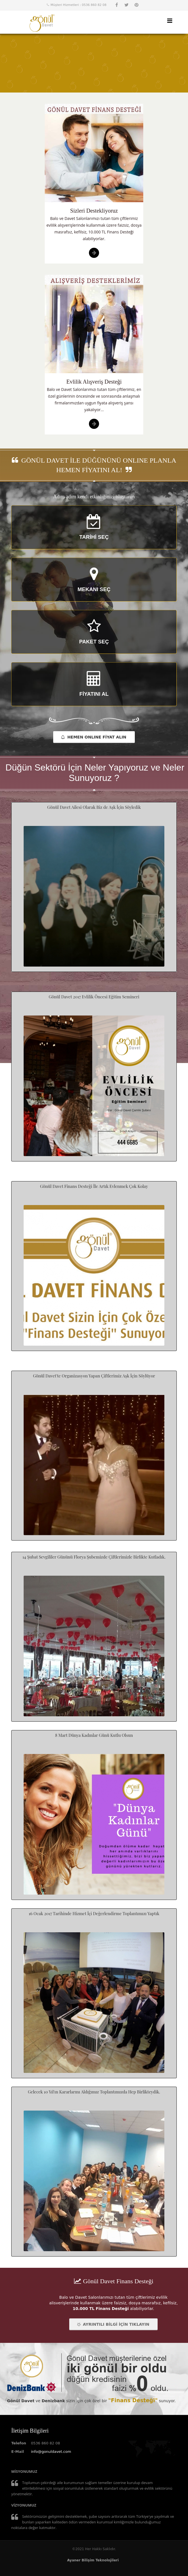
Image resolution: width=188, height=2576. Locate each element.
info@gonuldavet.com (51, 2451)
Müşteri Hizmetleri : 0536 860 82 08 (79, 5)
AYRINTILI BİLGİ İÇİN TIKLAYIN (113, 2324)
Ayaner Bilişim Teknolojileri (93, 2560)
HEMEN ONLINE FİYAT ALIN (93, 737)
